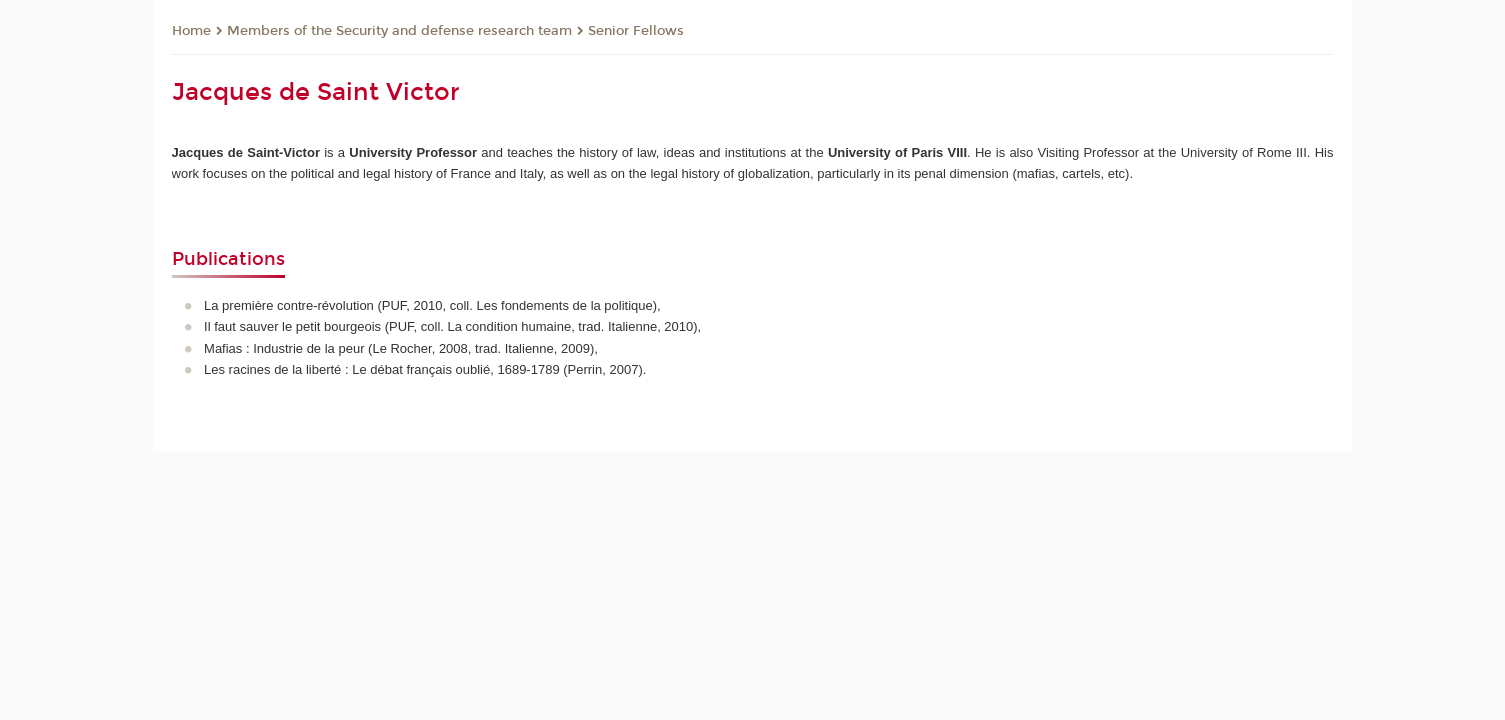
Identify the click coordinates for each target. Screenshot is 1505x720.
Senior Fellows (636, 31)
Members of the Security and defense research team (399, 31)
